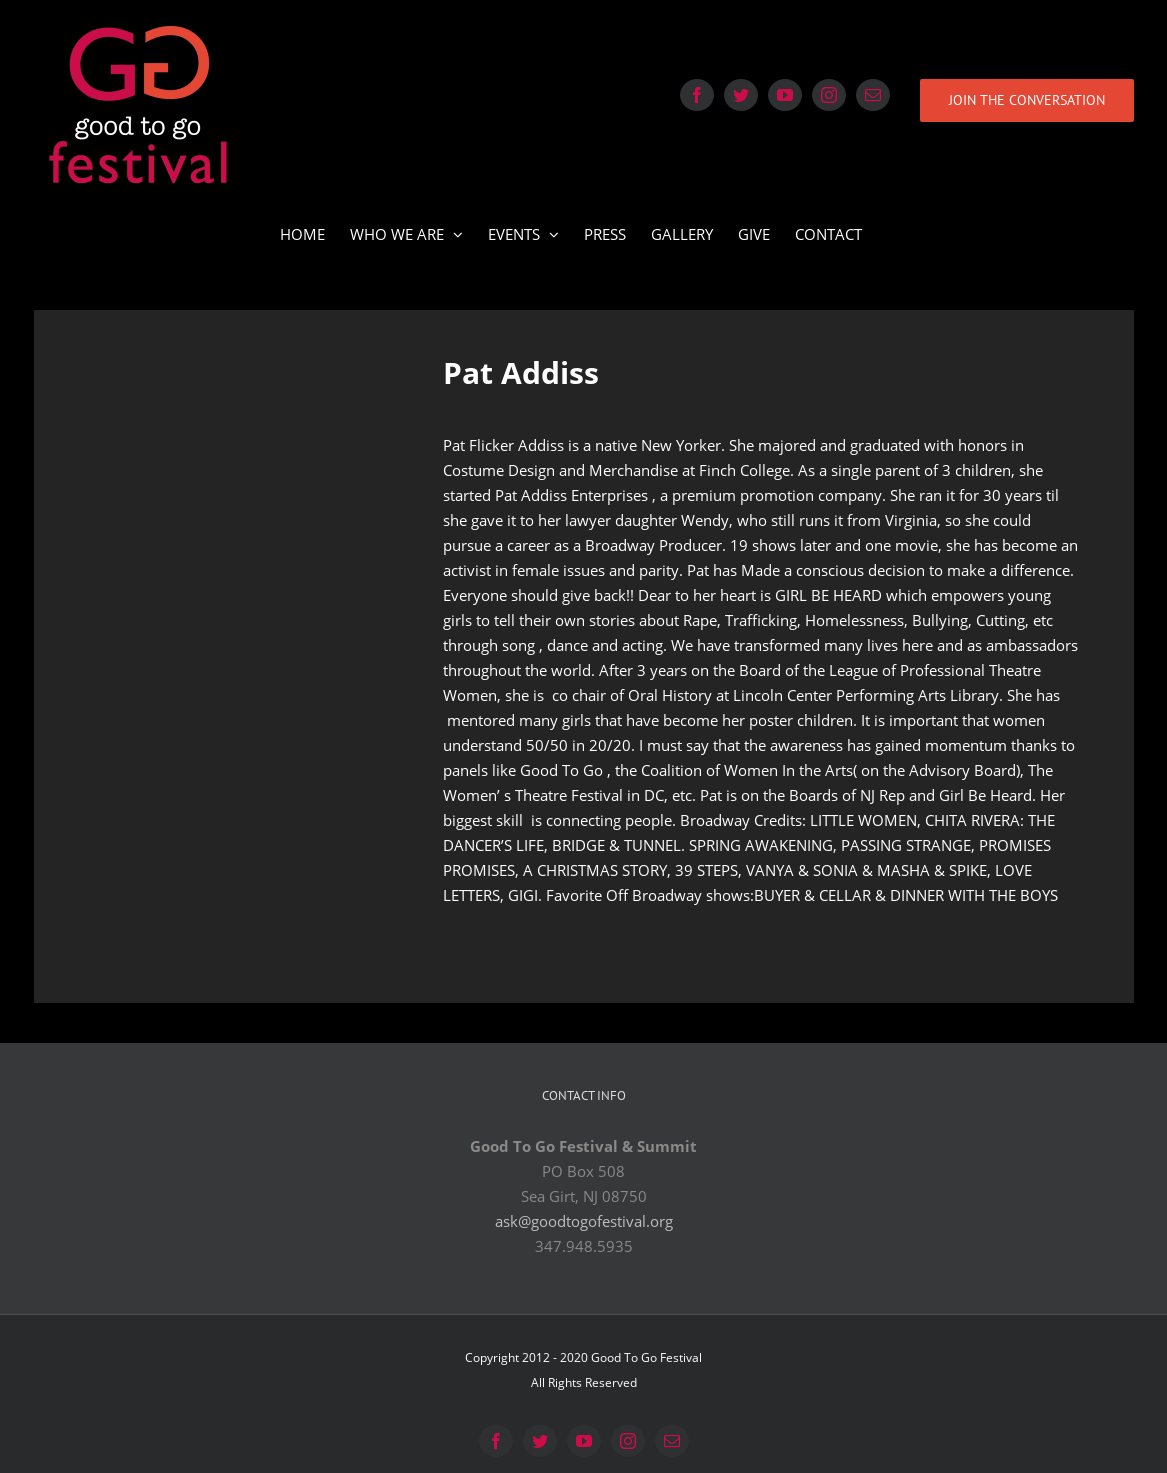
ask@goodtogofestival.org (584, 1221)
